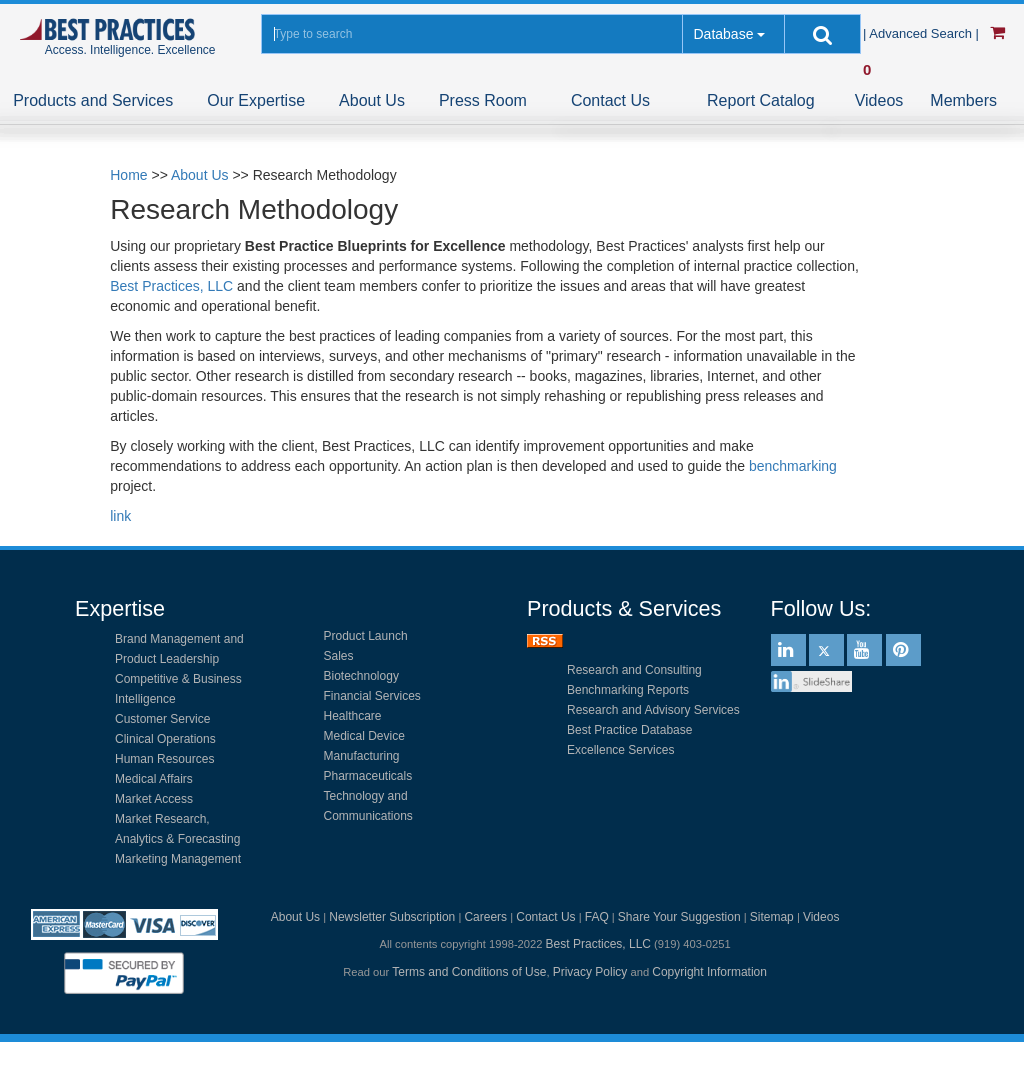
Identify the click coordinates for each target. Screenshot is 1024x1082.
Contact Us (610, 100)
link (120, 516)
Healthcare (353, 716)
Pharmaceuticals (368, 776)
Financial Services (372, 696)
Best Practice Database (629, 730)
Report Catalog (761, 100)
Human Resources (164, 759)
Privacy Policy (590, 972)
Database (723, 34)
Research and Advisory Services (653, 710)
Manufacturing (362, 756)
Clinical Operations (165, 739)
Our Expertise (256, 100)
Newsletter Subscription (392, 917)
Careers (485, 917)
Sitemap (772, 917)
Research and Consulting (634, 670)
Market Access (154, 799)
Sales (339, 656)
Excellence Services (620, 750)
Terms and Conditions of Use (469, 972)
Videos (879, 100)
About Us (372, 100)
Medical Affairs (154, 779)
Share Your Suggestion (679, 917)
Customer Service (162, 719)
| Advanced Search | (923, 33)
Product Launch (366, 636)
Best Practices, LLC (171, 286)
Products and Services (93, 100)
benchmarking (793, 466)
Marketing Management (178, 859)
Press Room (483, 100)
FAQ (597, 917)
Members (963, 100)
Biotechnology (361, 676)
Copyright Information (709, 972)
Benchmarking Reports (628, 690)
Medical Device (364, 736)
